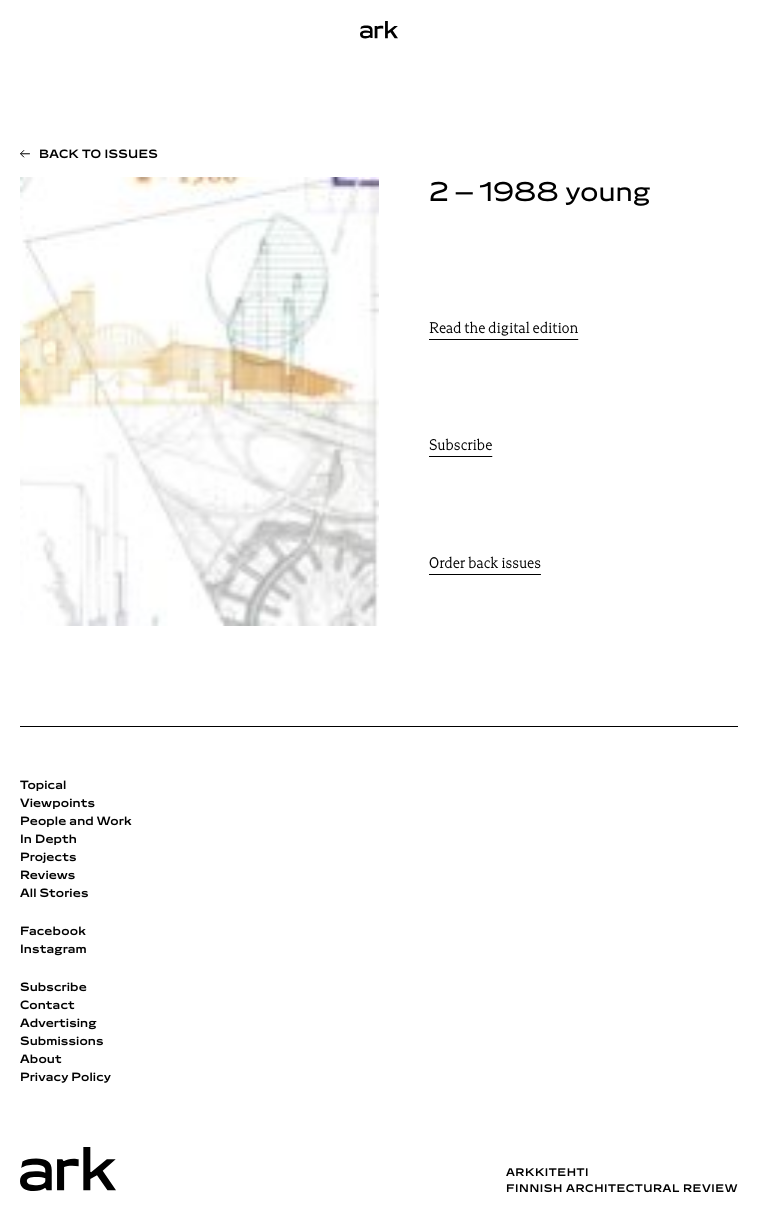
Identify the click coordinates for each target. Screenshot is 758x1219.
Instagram (53, 950)
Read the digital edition (503, 329)
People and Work (76, 822)
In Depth (48, 840)
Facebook (53, 932)
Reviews (47, 876)
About (41, 1060)
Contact (47, 1006)
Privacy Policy (65, 1078)
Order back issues (485, 564)
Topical (43, 786)
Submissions (62, 1042)
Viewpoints (57, 804)
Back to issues (98, 155)
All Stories (54, 894)
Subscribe (460, 446)
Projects (48, 858)
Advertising (58, 1024)
